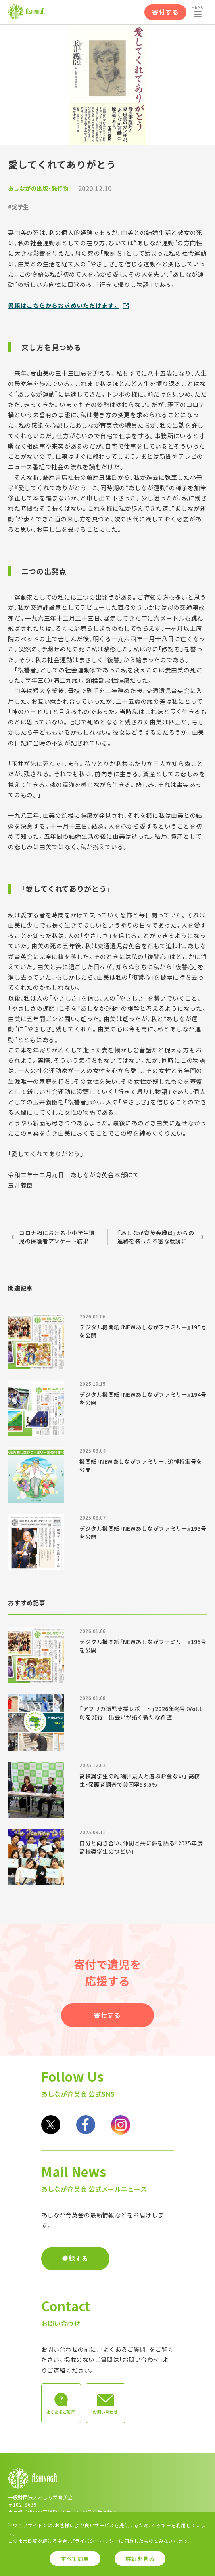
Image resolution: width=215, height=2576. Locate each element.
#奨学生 (18, 207)
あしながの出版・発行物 (38, 188)
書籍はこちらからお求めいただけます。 (63, 305)
